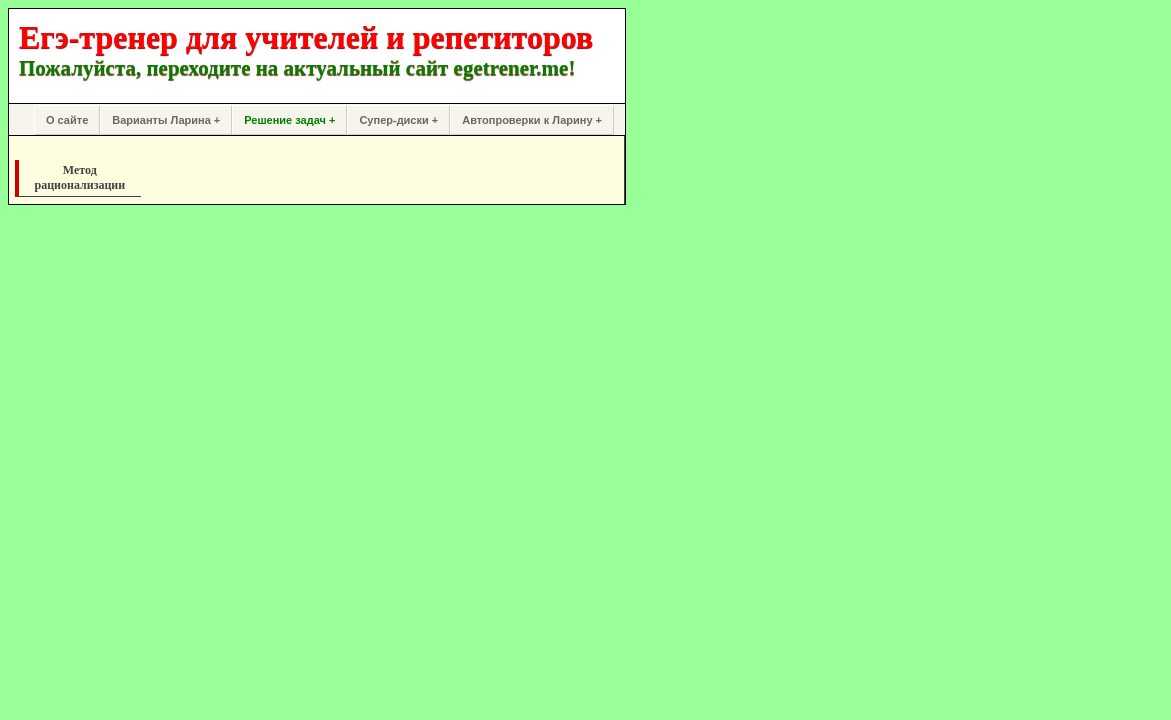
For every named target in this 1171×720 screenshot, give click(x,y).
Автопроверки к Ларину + (532, 120)
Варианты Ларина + (166, 120)
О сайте (67, 120)
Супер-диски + (398, 120)
